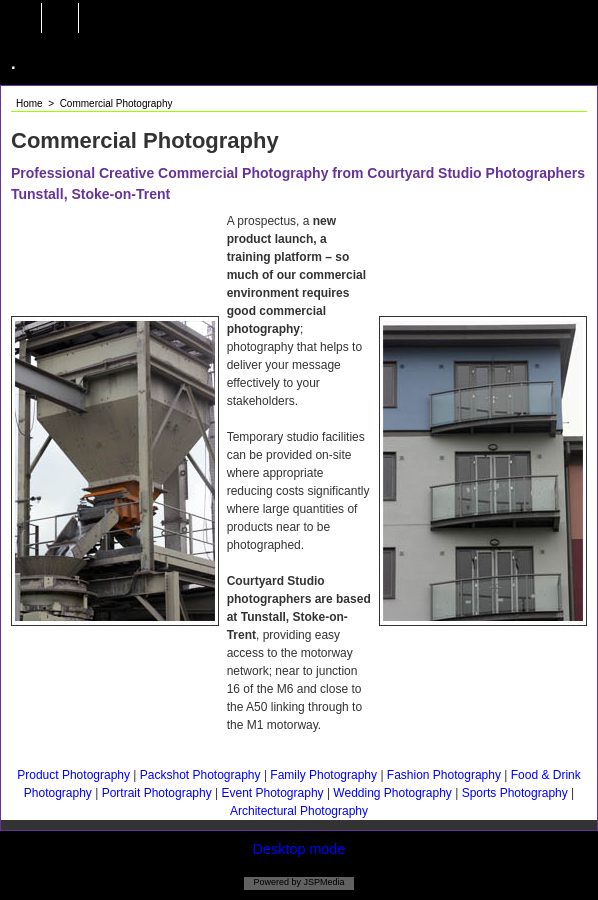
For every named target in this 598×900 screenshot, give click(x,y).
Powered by (277, 882)
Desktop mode (299, 849)
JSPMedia (323, 882)
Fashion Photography (445, 775)
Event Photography (273, 793)
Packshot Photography (202, 775)
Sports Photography (515, 793)
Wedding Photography (392, 793)
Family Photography (323, 775)
